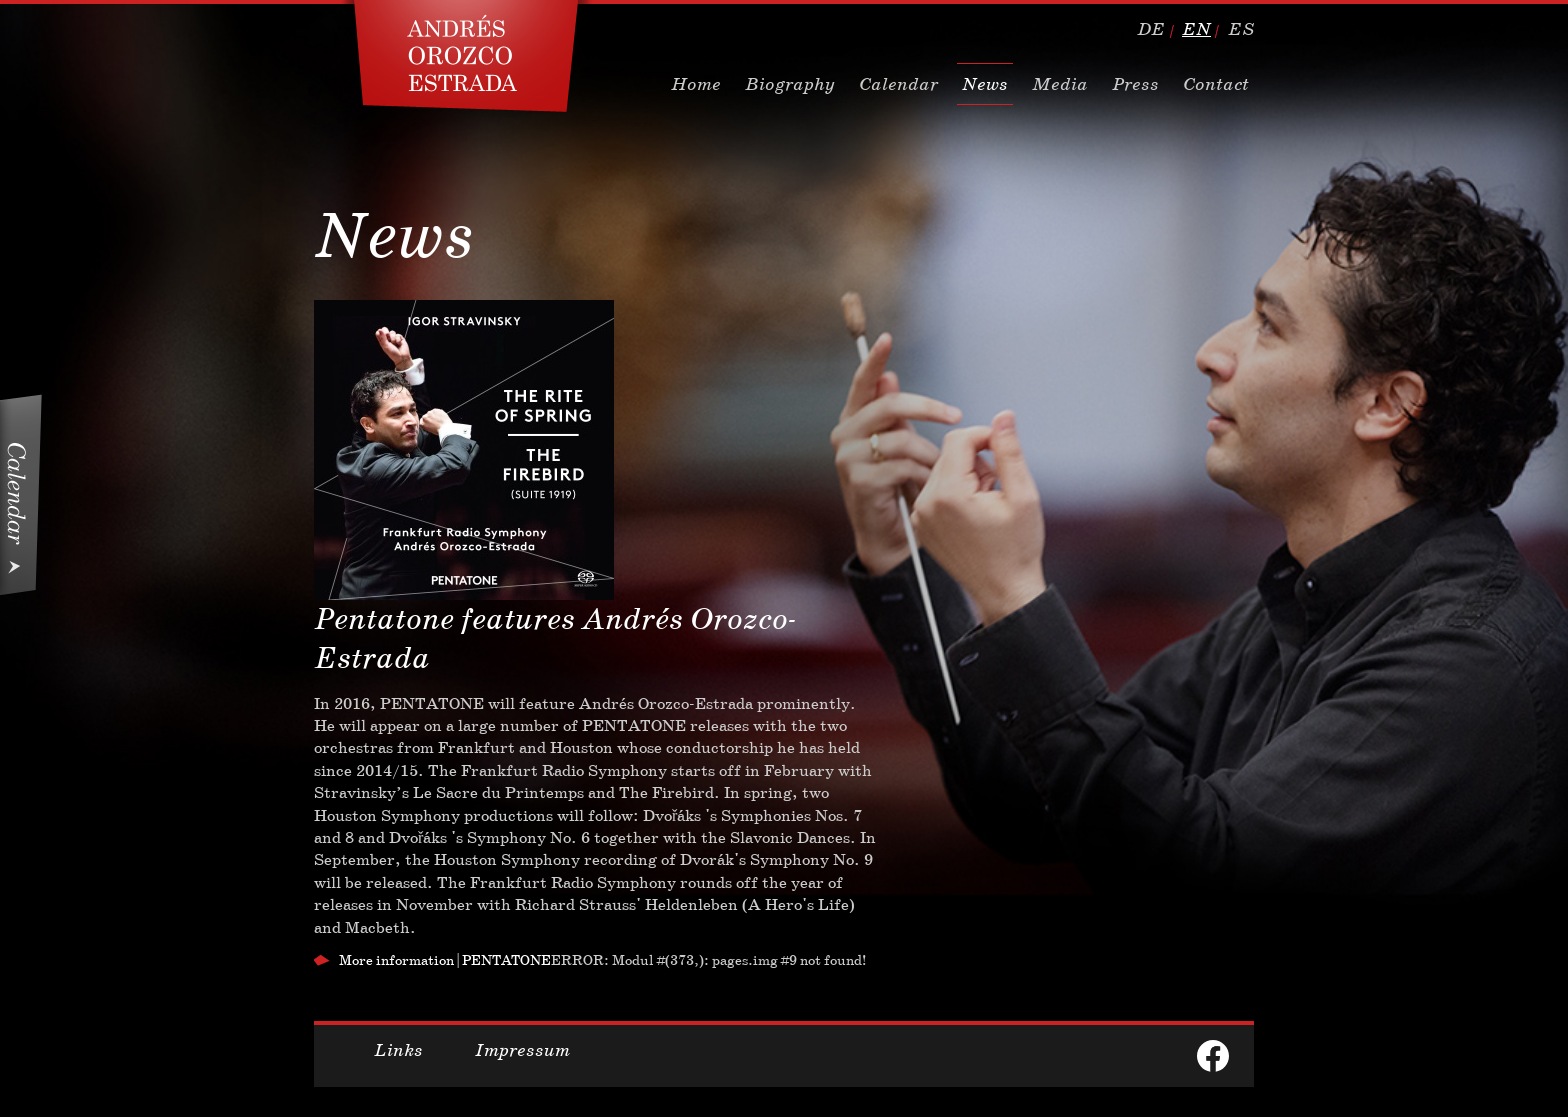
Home (696, 84)
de (1151, 29)
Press (1135, 84)
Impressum (522, 1050)
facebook (1213, 1056)
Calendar (898, 84)
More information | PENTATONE (445, 960)
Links (398, 1050)
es (1241, 29)
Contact (1216, 84)
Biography (790, 84)
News (985, 84)
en (1196, 29)
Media (1060, 84)
